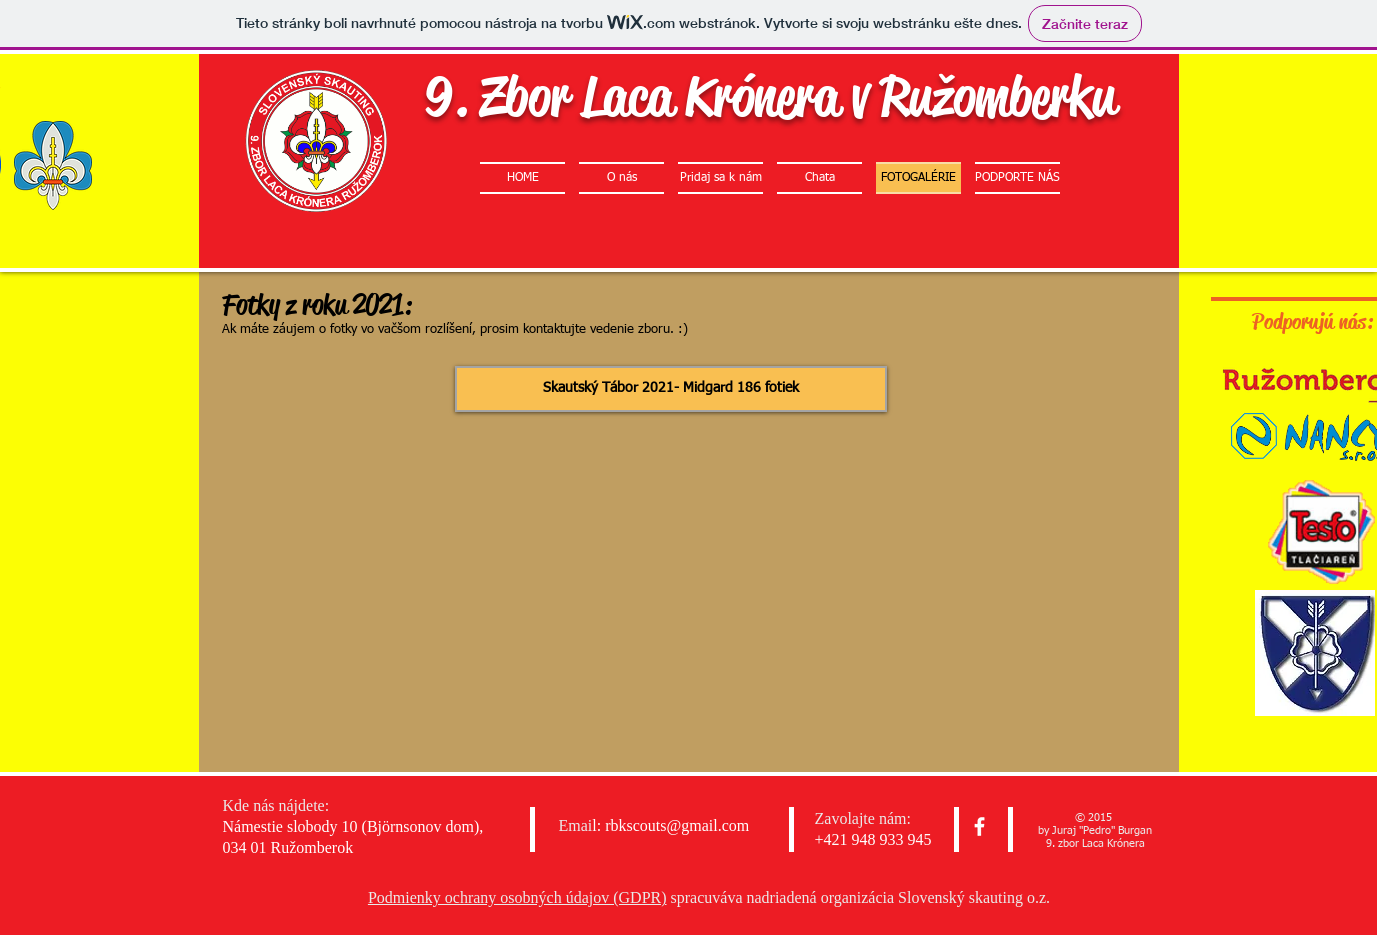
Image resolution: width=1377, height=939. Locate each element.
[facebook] (979, 826)
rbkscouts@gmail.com (677, 825)
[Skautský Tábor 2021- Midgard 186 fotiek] (671, 389)
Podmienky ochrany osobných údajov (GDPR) (517, 897)
